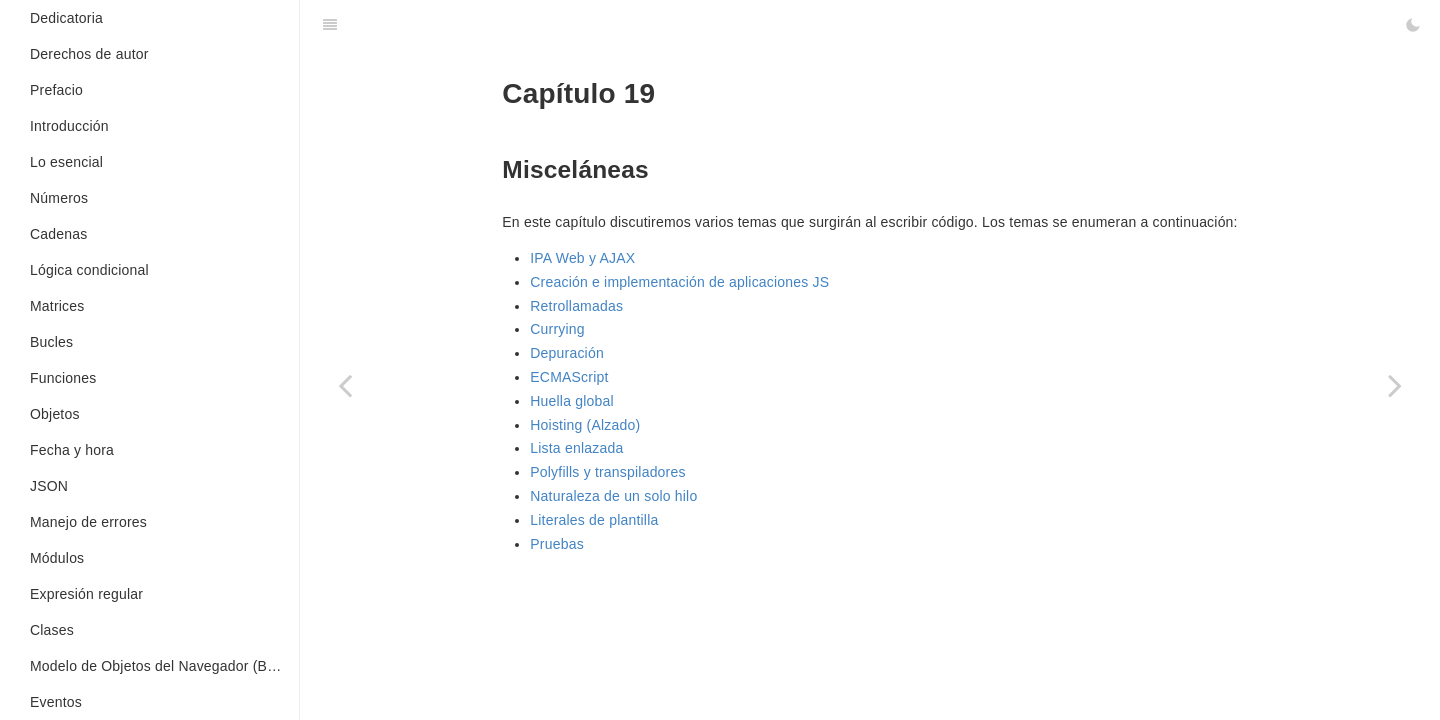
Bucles (51, 342)
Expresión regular (86, 594)
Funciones (63, 378)
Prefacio (56, 90)
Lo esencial (66, 162)
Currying (557, 329)
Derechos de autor (89, 54)
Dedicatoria (66, 18)
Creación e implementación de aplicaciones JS (679, 282)
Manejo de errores (88, 522)
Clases (52, 630)
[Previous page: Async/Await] (345, 385)
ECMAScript (569, 377)
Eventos (56, 702)
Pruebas (557, 544)
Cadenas (58, 234)
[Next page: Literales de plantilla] (1395, 385)
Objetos (55, 414)
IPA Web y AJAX (582, 258)
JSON (49, 486)
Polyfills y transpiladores (607, 472)
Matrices (57, 306)
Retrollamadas (576, 306)
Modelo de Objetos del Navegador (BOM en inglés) (164, 666)
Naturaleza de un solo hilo (613, 496)
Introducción (69, 126)
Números (59, 198)
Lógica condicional (89, 270)
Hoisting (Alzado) (585, 425)
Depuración (567, 353)
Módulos (57, 558)
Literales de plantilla (594, 520)
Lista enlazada (576, 448)
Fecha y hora (72, 450)
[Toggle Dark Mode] (1413, 25)
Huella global (572, 401)
